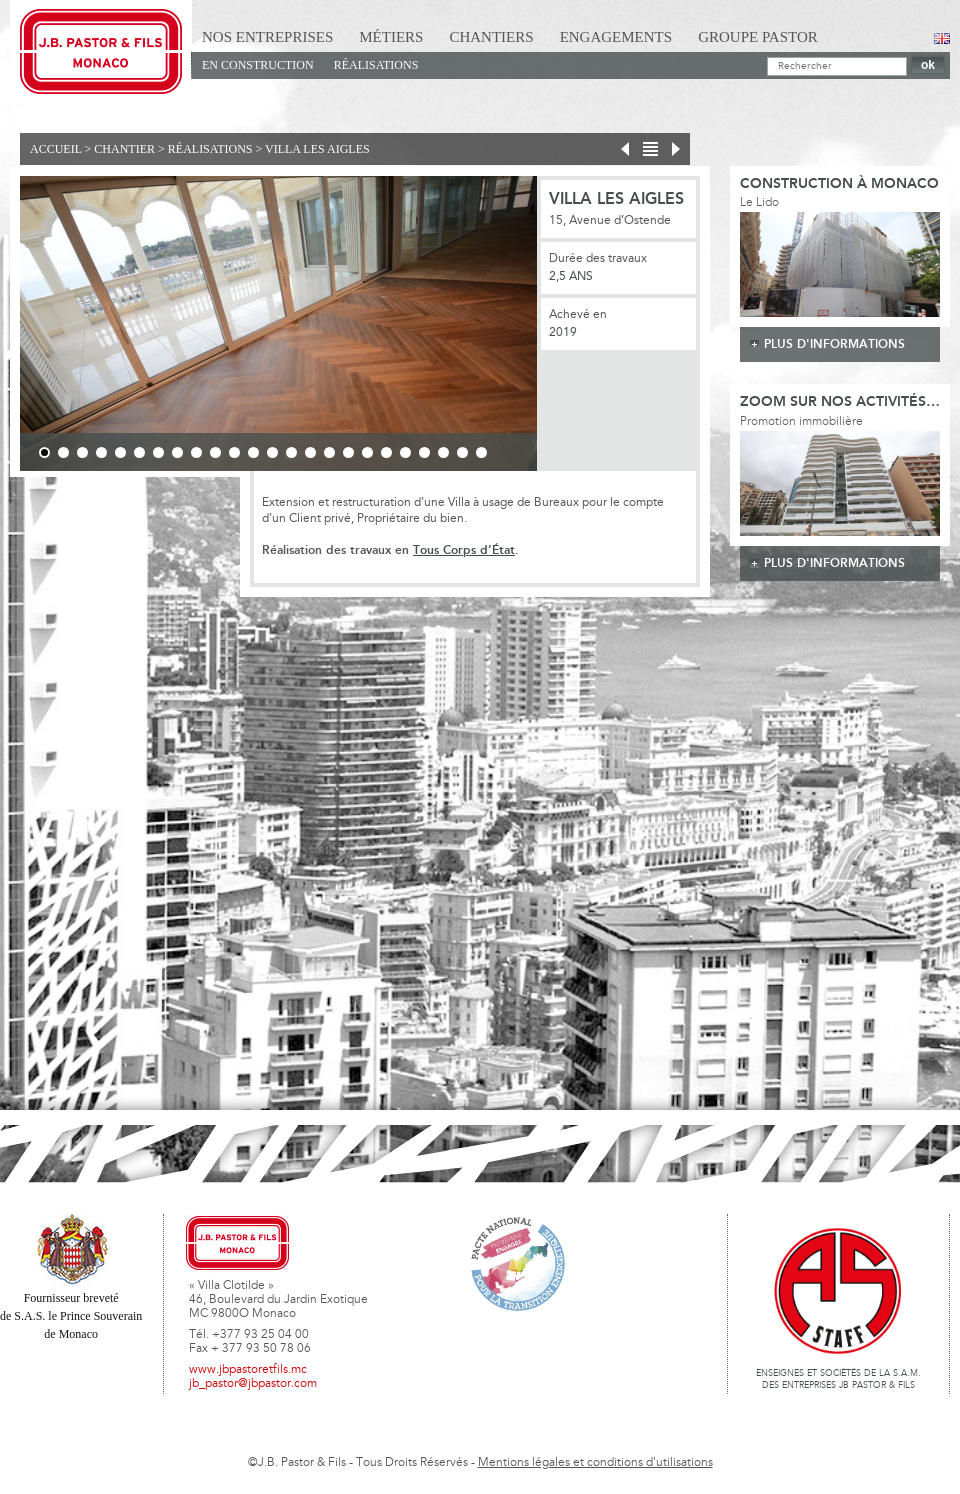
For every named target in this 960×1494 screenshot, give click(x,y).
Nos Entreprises (267, 37)
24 (481, 452)
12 (253, 452)
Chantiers (491, 37)
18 (367, 452)
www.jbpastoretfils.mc (248, 1370)
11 (234, 452)
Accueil (56, 149)
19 (386, 452)
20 (405, 452)
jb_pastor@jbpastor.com (253, 1384)
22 (443, 452)
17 (348, 452)
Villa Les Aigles (317, 149)
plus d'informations (834, 344)
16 (329, 452)
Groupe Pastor (758, 37)
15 (310, 452)
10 (215, 452)
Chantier (124, 149)
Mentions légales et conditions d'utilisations (595, 1463)
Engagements (616, 37)
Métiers (391, 37)
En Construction (258, 65)
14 (291, 452)
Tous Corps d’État (464, 550)
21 (424, 452)
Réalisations (376, 65)
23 (462, 452)
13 (272, 452)
